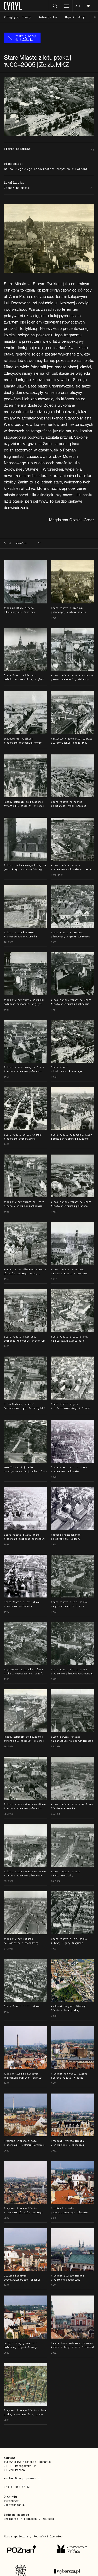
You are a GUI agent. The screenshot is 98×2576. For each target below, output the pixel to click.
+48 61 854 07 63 (17, 2487)
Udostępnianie (14, 2505)
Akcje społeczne (16, 2536)
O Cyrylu (10, 2496)
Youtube (48, 2519)
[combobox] (28, 543)
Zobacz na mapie (48, 188)
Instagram (11, 2519)
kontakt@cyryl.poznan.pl (22, 2478)
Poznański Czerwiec (48, 2536)
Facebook (30, 2519)
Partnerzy (11, 2501)
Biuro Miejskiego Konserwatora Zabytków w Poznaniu (46, 169)
